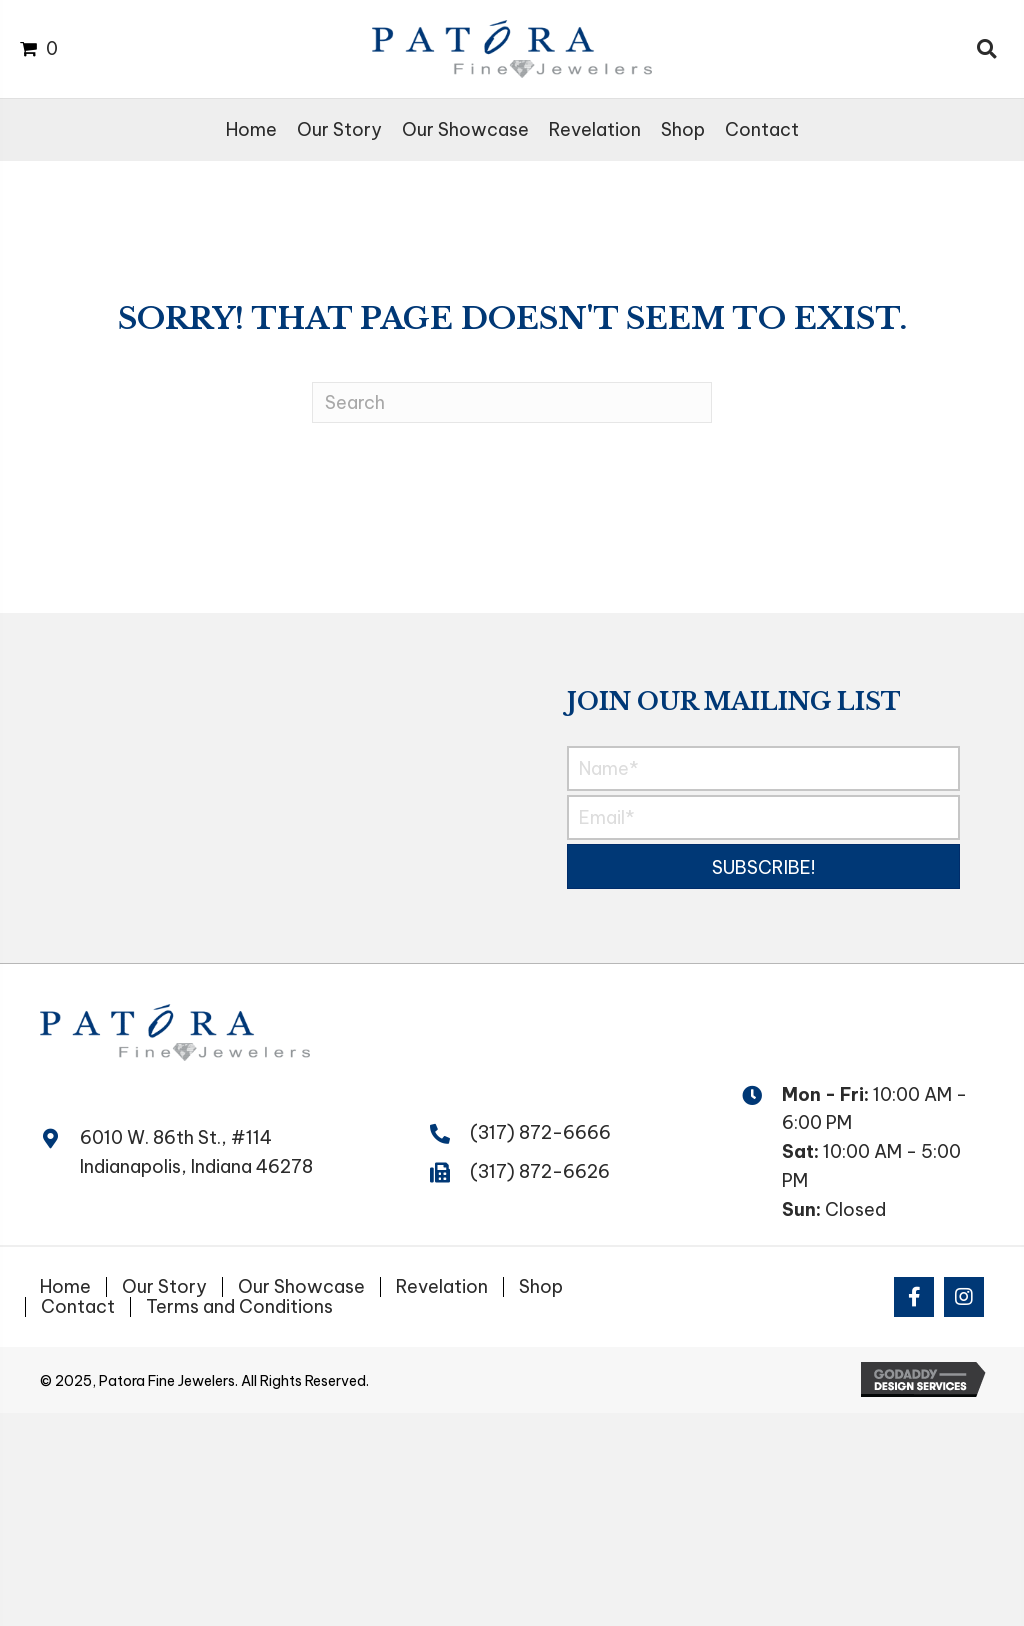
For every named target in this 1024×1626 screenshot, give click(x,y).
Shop (541, 1287)
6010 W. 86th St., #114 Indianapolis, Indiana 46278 (196, 1152)
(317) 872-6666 (540, 1132)
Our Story (164, 1287)
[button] (763, 866)
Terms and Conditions (239, 1307)
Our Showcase (301, 1287)
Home (65, 1287)
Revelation (442, 1287)
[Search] (512, 402)
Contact (78, 1307)
